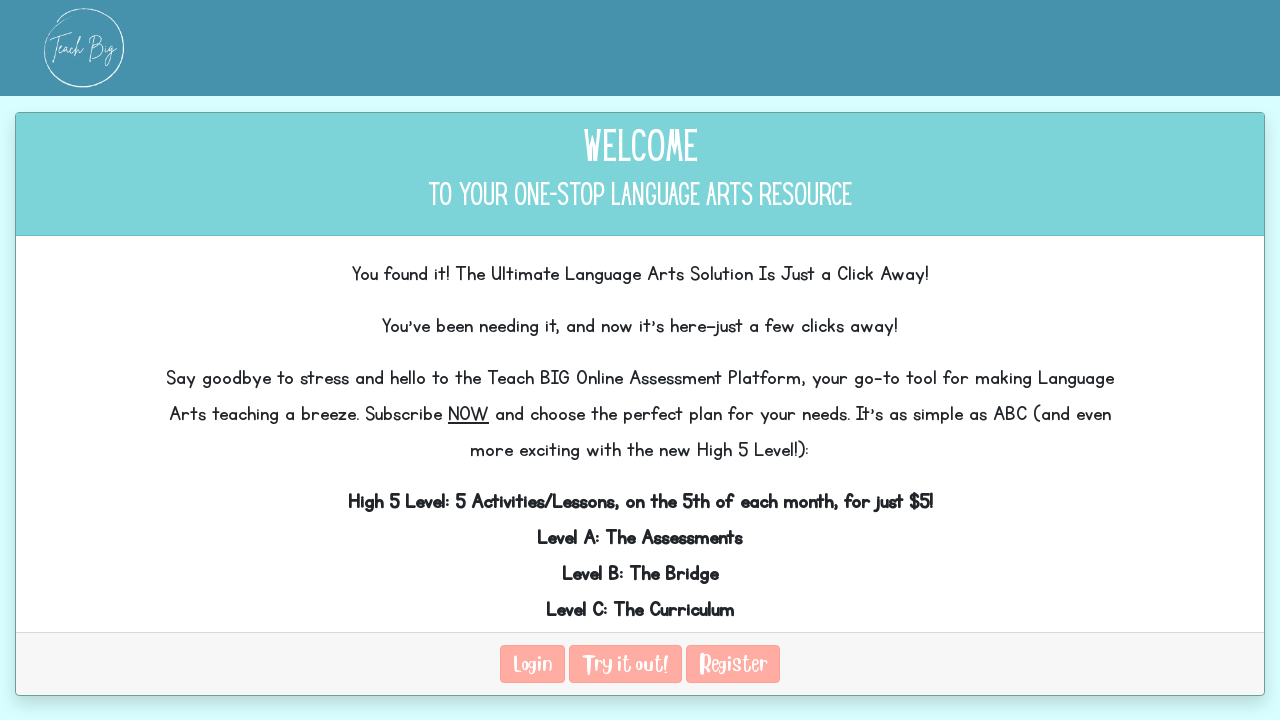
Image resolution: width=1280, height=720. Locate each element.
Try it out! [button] (625, 664)
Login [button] (532, 664)
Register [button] (733, 664)
